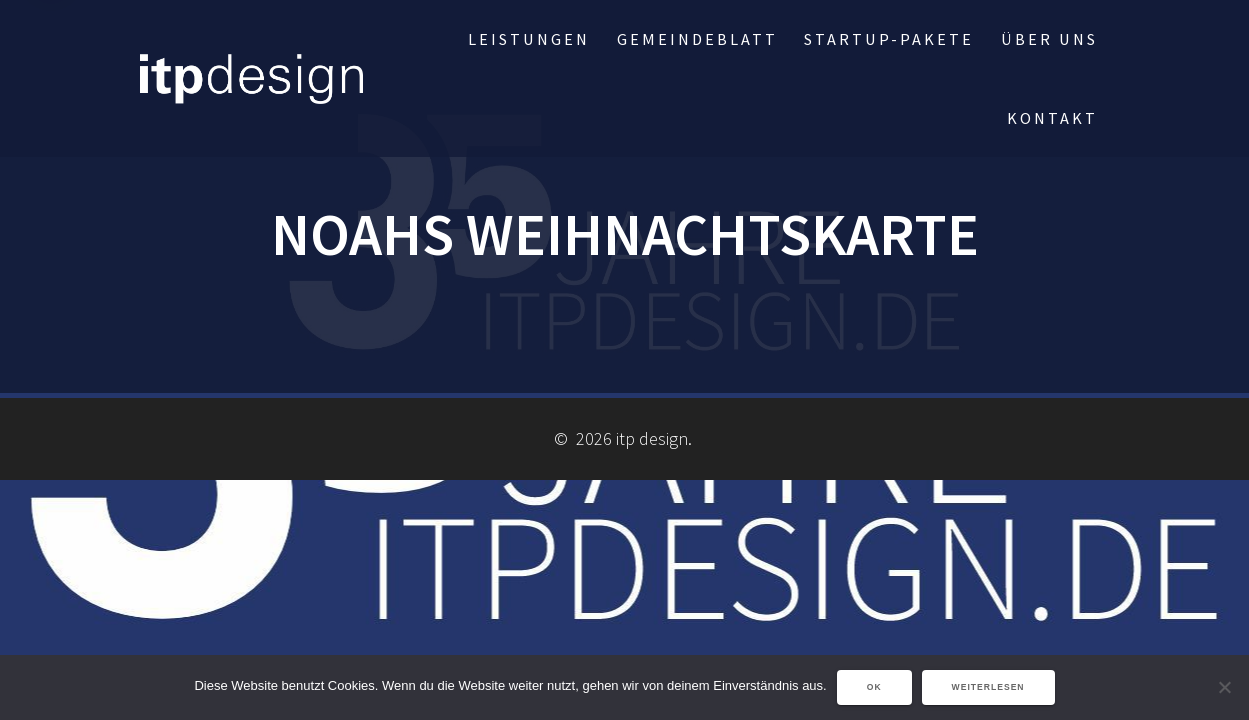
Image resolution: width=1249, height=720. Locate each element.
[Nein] (1224, 687)
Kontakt (1052, 118)
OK (874, 687)
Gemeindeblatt (697, 39)
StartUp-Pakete (889, 39)
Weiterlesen (988, 687)
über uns (1049, 39)
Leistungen (529, 39)
